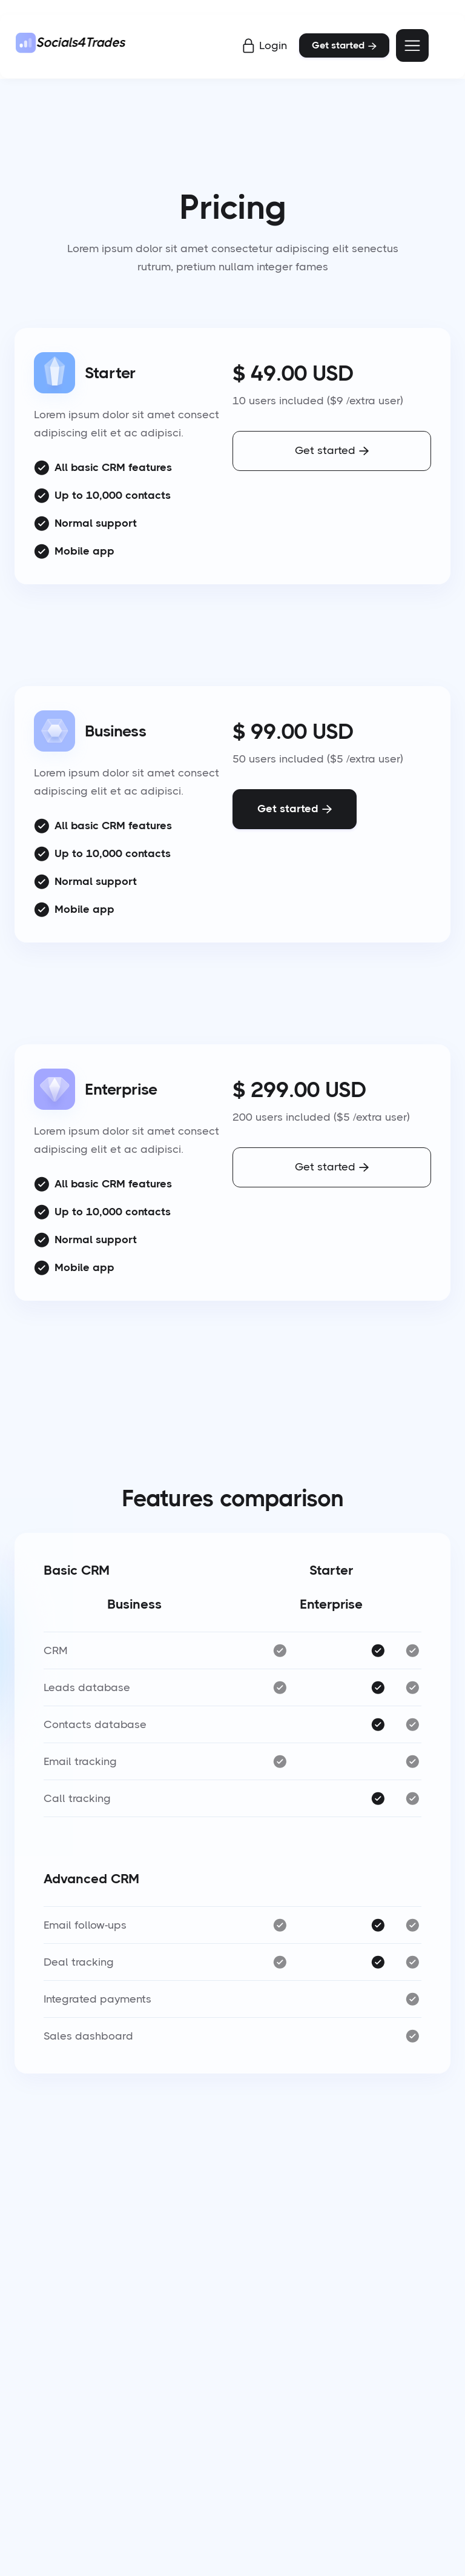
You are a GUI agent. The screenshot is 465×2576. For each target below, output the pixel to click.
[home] (72, 45)
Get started (344, 45)
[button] (412, 45)
